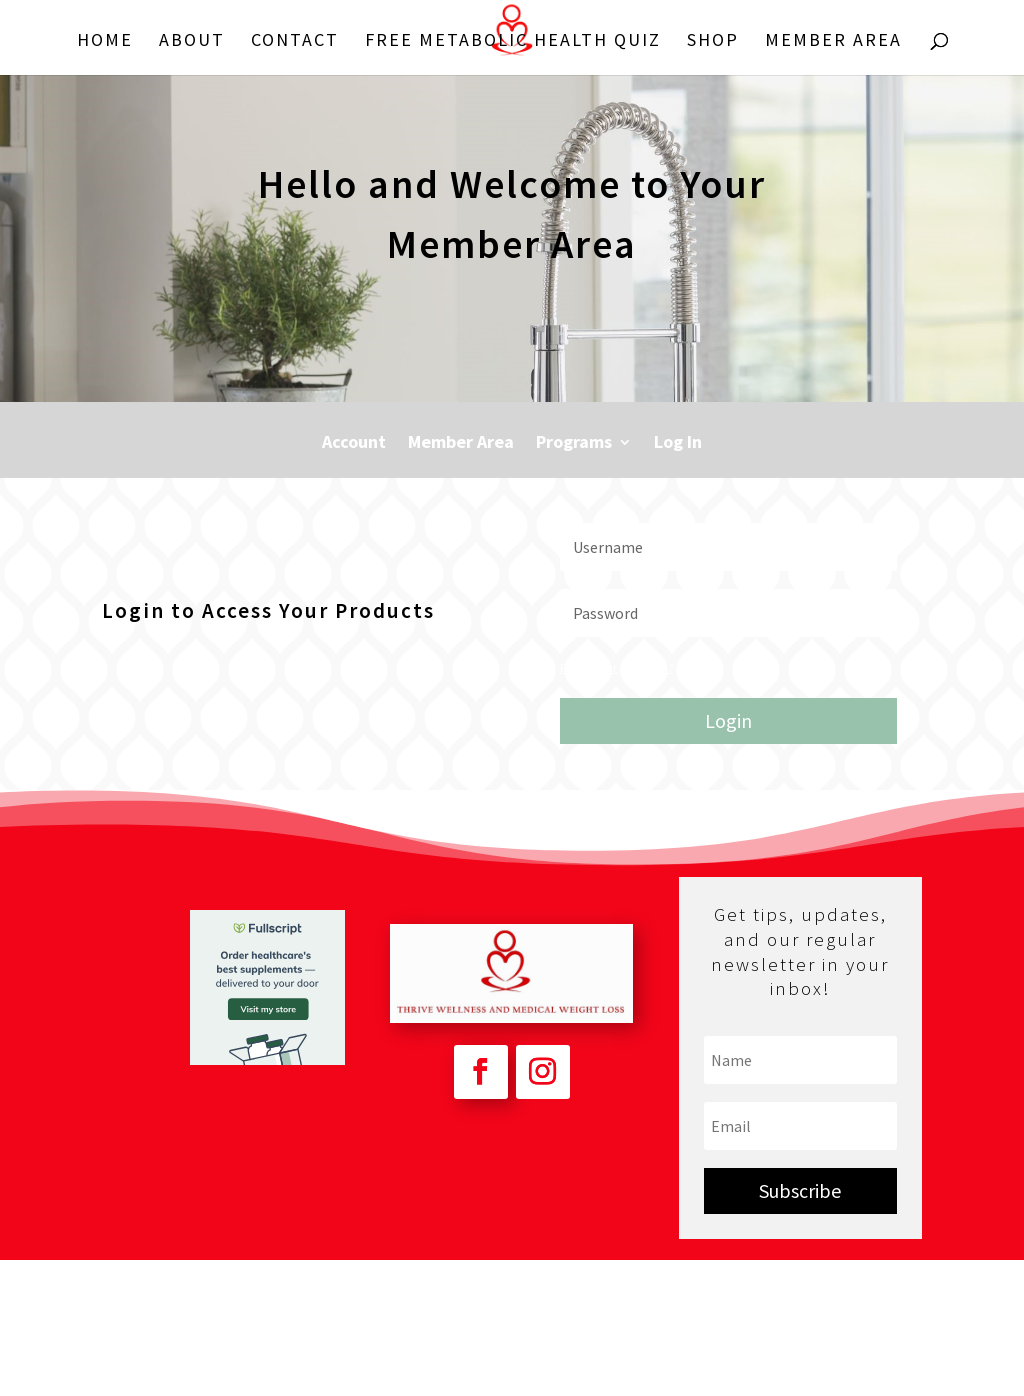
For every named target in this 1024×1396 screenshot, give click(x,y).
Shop (713, 42)
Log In (678, 444)
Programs (574, 444)
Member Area (833, 42)
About (192, 42)
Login (728, 720)
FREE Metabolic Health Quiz (513, 42)
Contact (295, 42)
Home (105, 42)
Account (354, 444)
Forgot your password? (616, 667)
